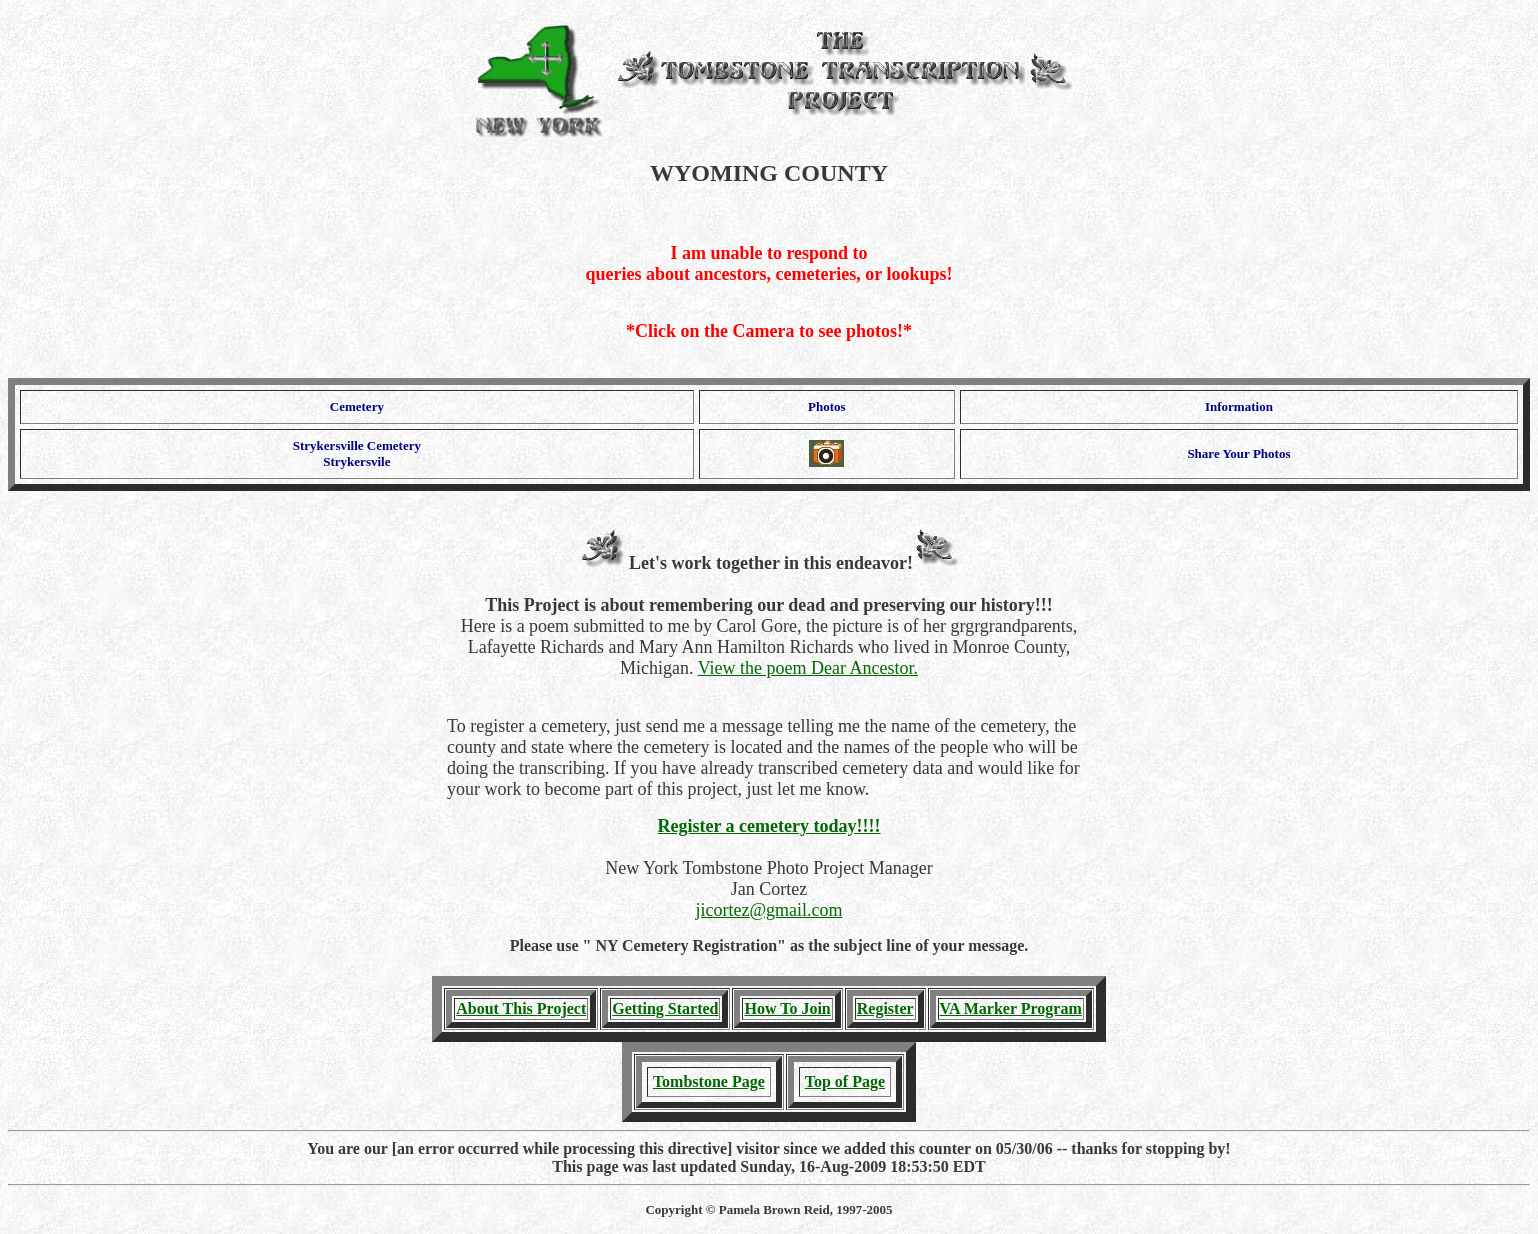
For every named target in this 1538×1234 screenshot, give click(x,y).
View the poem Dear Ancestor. (808, 668)
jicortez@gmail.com (768, 910)
